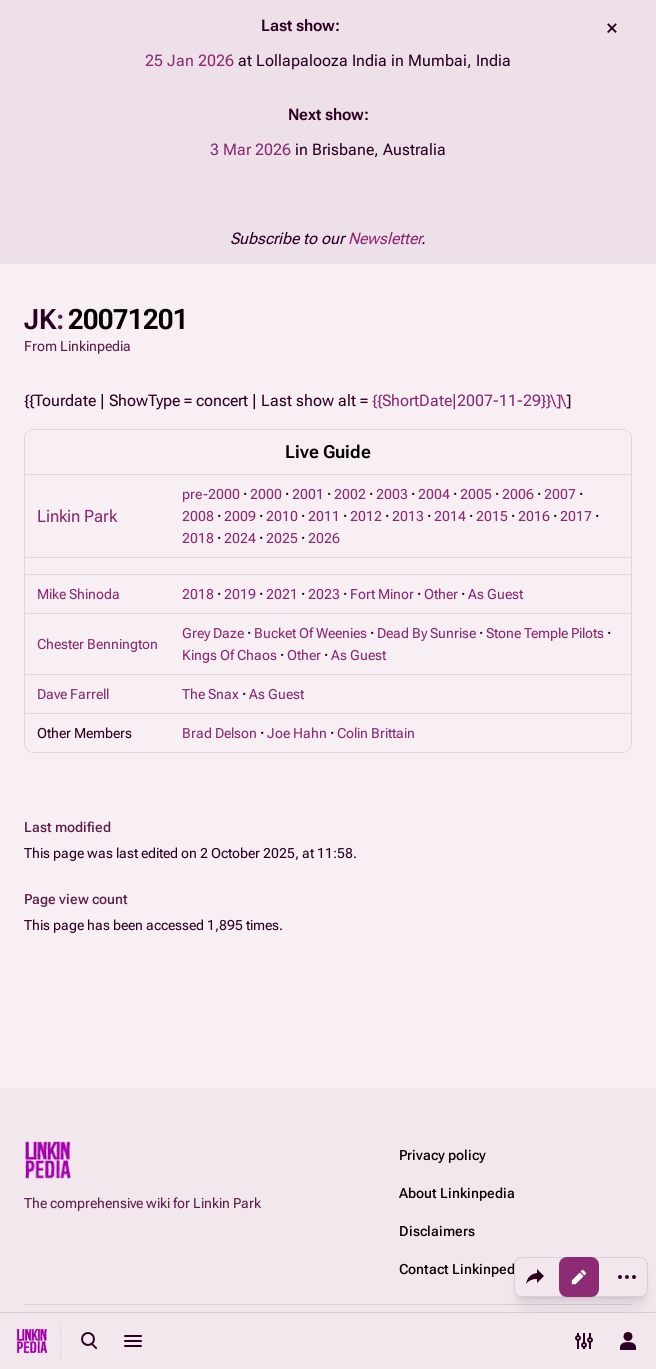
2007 (560, 494)
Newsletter (384, 238)
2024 (240, 538)
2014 (450, 516)
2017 (576, 516)
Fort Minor (382, 594)
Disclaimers (437, 1231)
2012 (366, 516)
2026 (324, 538)
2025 (282, 538)
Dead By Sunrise (426, 633)
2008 (198, 516)
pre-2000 (211, 494)
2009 (240, 516)
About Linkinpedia (457, 1193)
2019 (240, 594)
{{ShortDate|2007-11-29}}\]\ (469, 400)
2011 (324, 516)
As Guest (495, 594)
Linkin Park (77, 516)
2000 (266, 494)
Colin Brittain (376, 733)
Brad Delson (219, 733)
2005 (476, 494)
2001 (308, 494)
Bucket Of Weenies (310, 633)
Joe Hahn (297, 733)
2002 (350, 494)
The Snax (210, 694)
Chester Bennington (97, 644)
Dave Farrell (73, 694)
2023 (324, 594)
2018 (198, 538)
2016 (534, 516)
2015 (492, 516)
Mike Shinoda (78, 594)
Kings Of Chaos (229, 655)
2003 (392, 494)
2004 (434, 494)
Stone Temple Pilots (545, 633)
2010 (282, 516)
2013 (408, 516)
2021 (282, 594)
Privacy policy (442, 1155)
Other (441, 594)
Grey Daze (213, 633)
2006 (518, 494)
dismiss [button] (612, 28)
